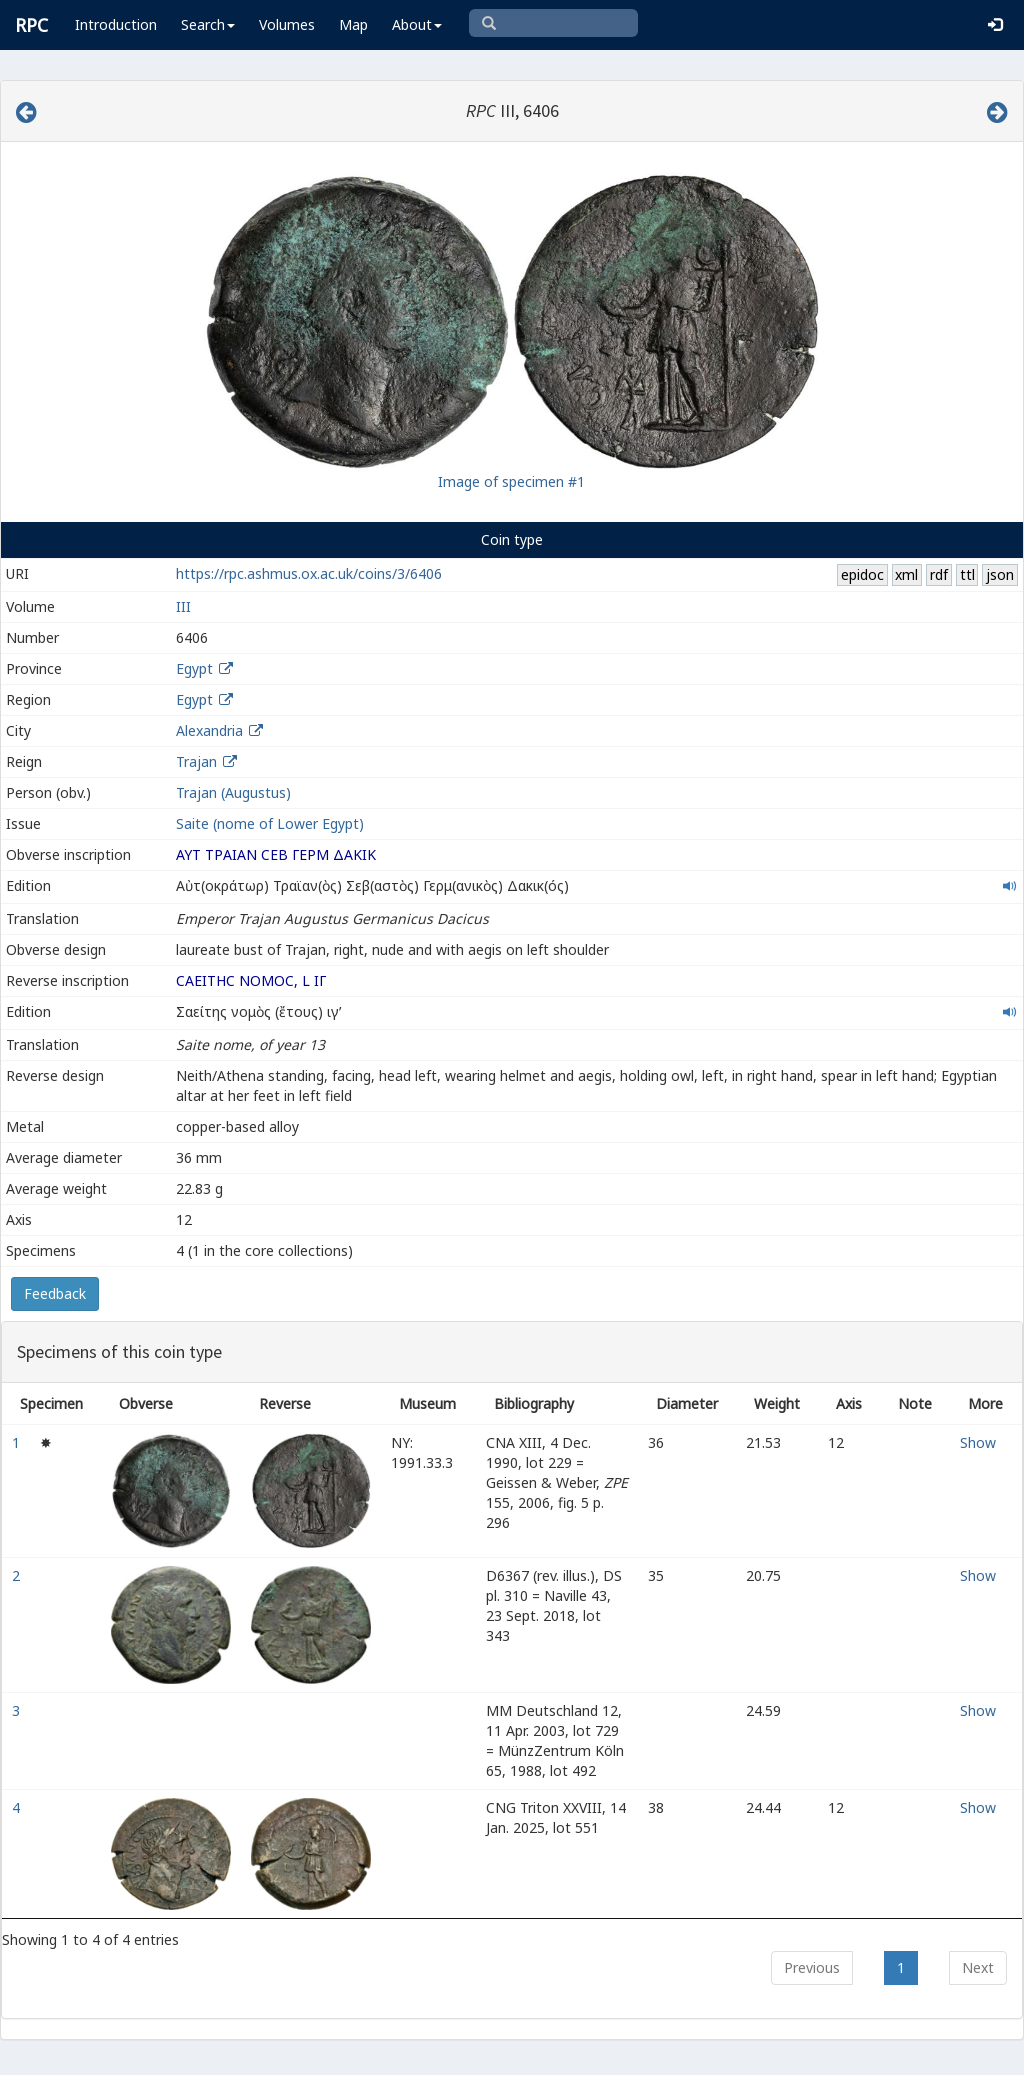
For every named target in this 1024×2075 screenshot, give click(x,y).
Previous (812, 1967)
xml (906, 574)
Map (353, 24)
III (183, 606)
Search (208, 24)
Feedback (55, 1293)
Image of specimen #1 (511, 481)
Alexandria (209, 730)
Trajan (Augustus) (233, 792)
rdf (939, 574)
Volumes (287, 24)
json (1000, 574)
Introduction (116, 24)
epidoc (862, 574)
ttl (967, 574)
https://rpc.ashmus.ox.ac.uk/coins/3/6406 (309, 573)
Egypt (194, 668)
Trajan (196, 761)
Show (978, 1442)
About (417, 24)
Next (978, 1967)
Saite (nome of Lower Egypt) (270, 823)
